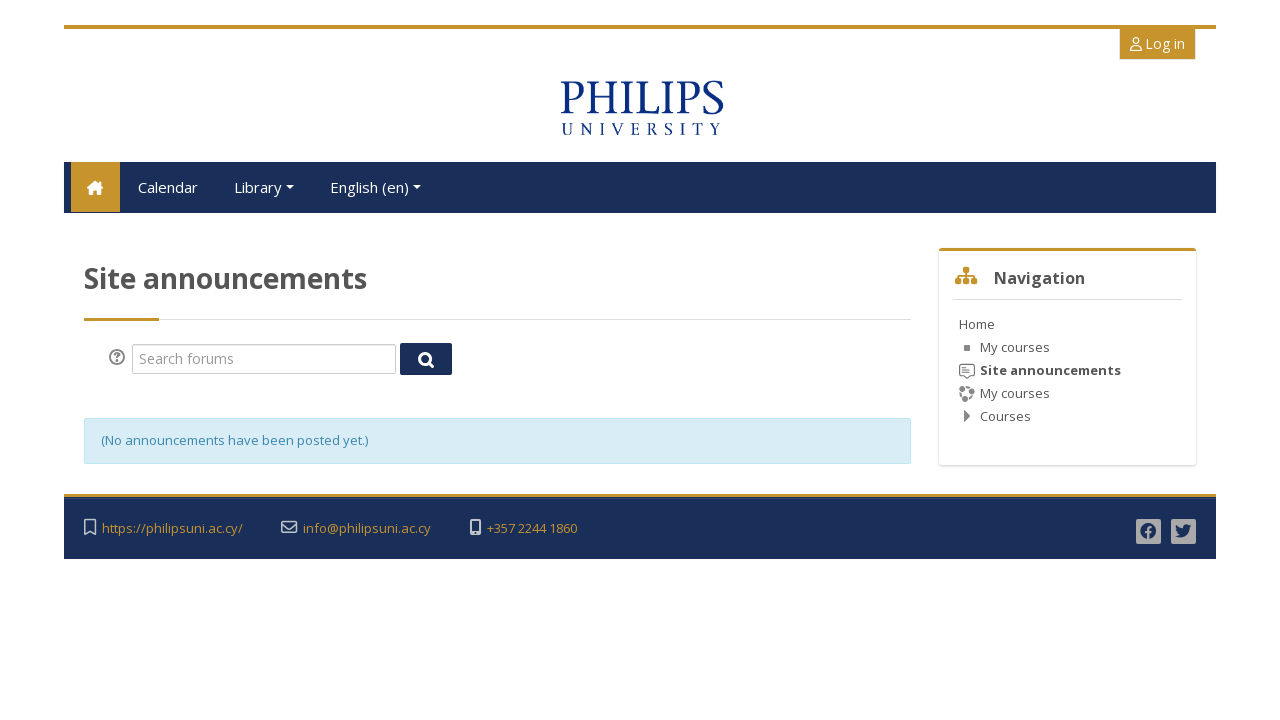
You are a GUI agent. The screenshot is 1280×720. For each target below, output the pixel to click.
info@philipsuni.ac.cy (367, 528)
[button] (120, 358)
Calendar (168, 187)
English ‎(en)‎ (375, 187)
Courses (1005, 415)
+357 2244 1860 (532, 528)
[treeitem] (1067, 369)
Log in (1157, 43)
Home (977, 323)
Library (264, 187)
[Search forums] (264, 358)
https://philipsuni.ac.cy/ (172, 528)
